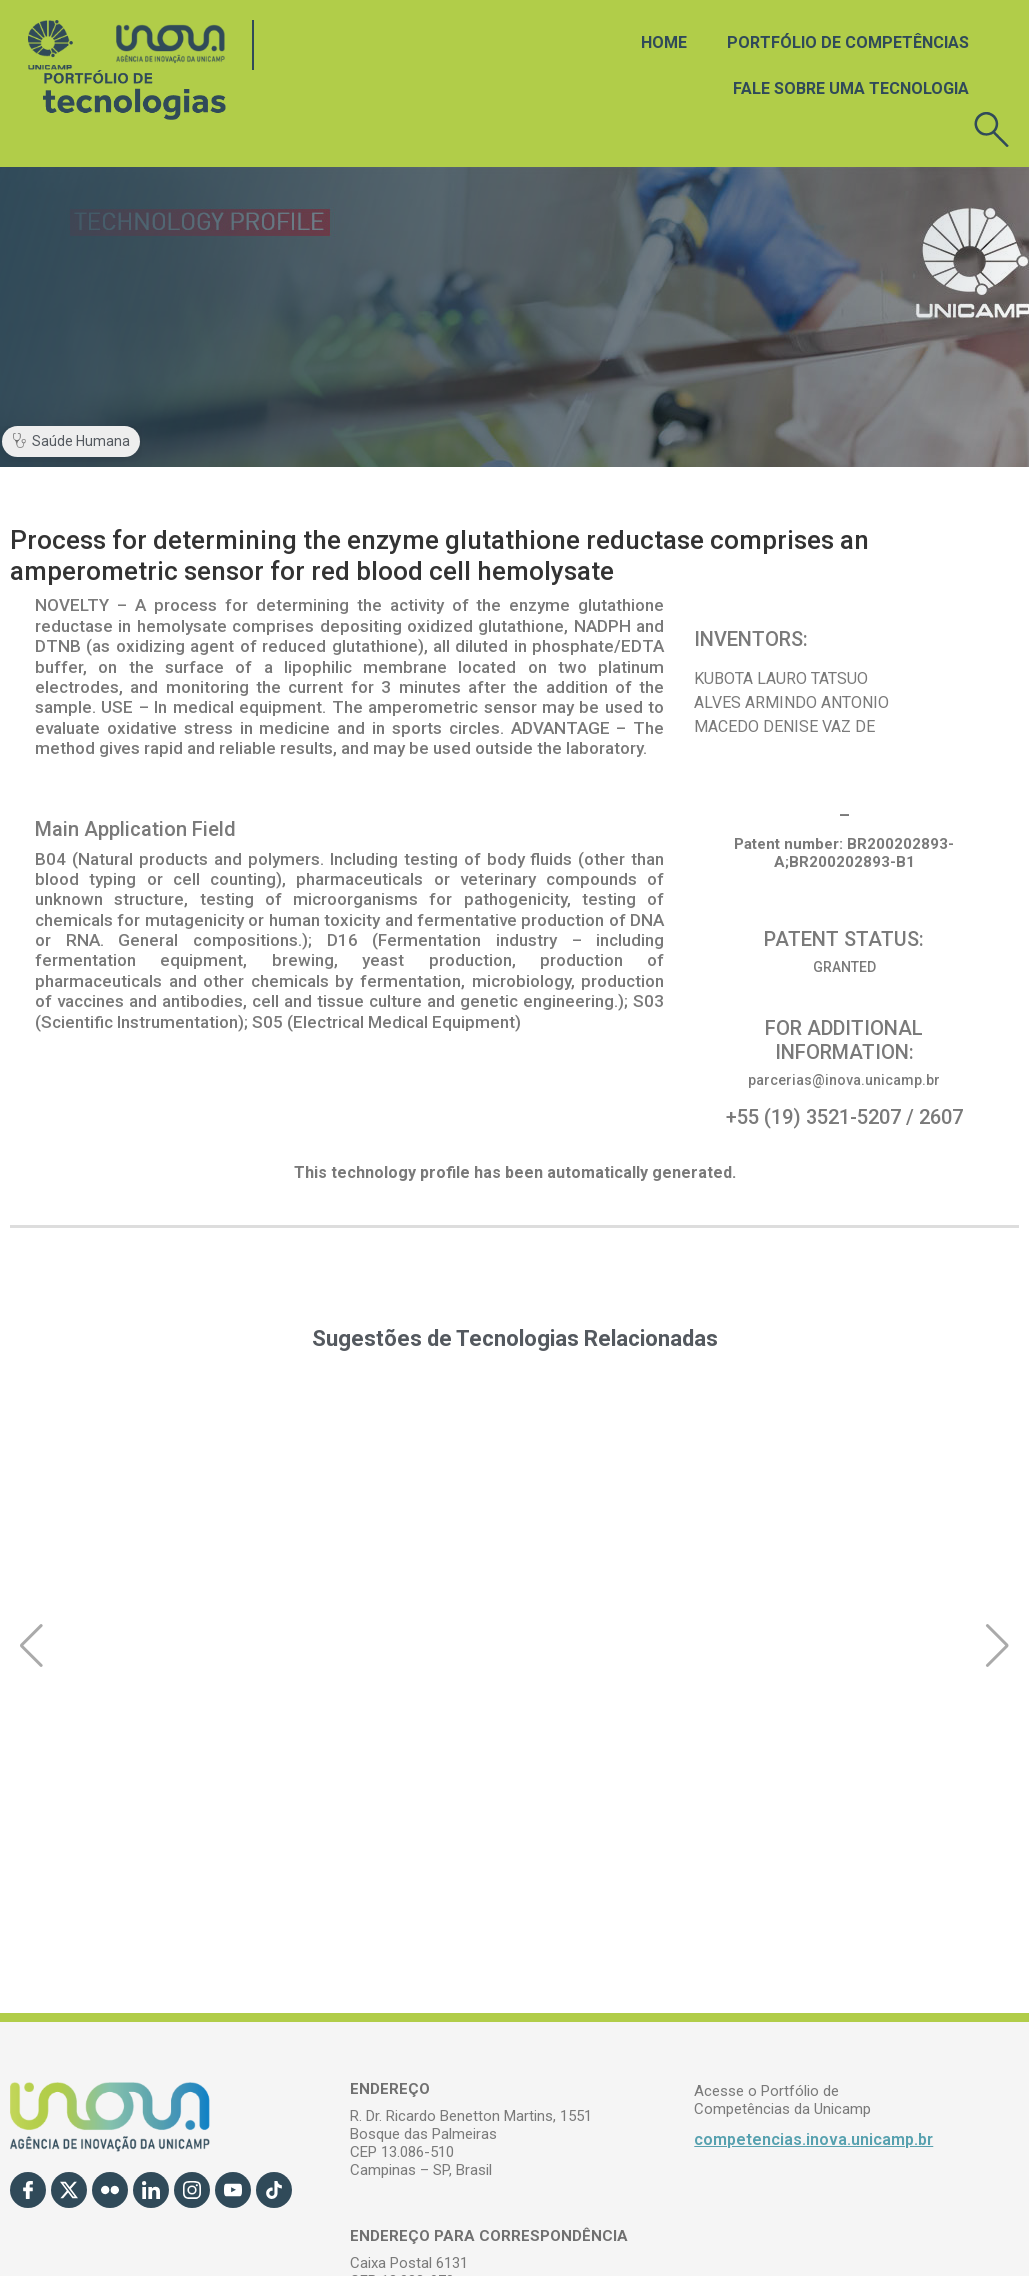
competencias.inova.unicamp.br (813, 2139)
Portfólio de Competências (848, 42)
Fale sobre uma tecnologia (851, 88)
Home (664, 42)
